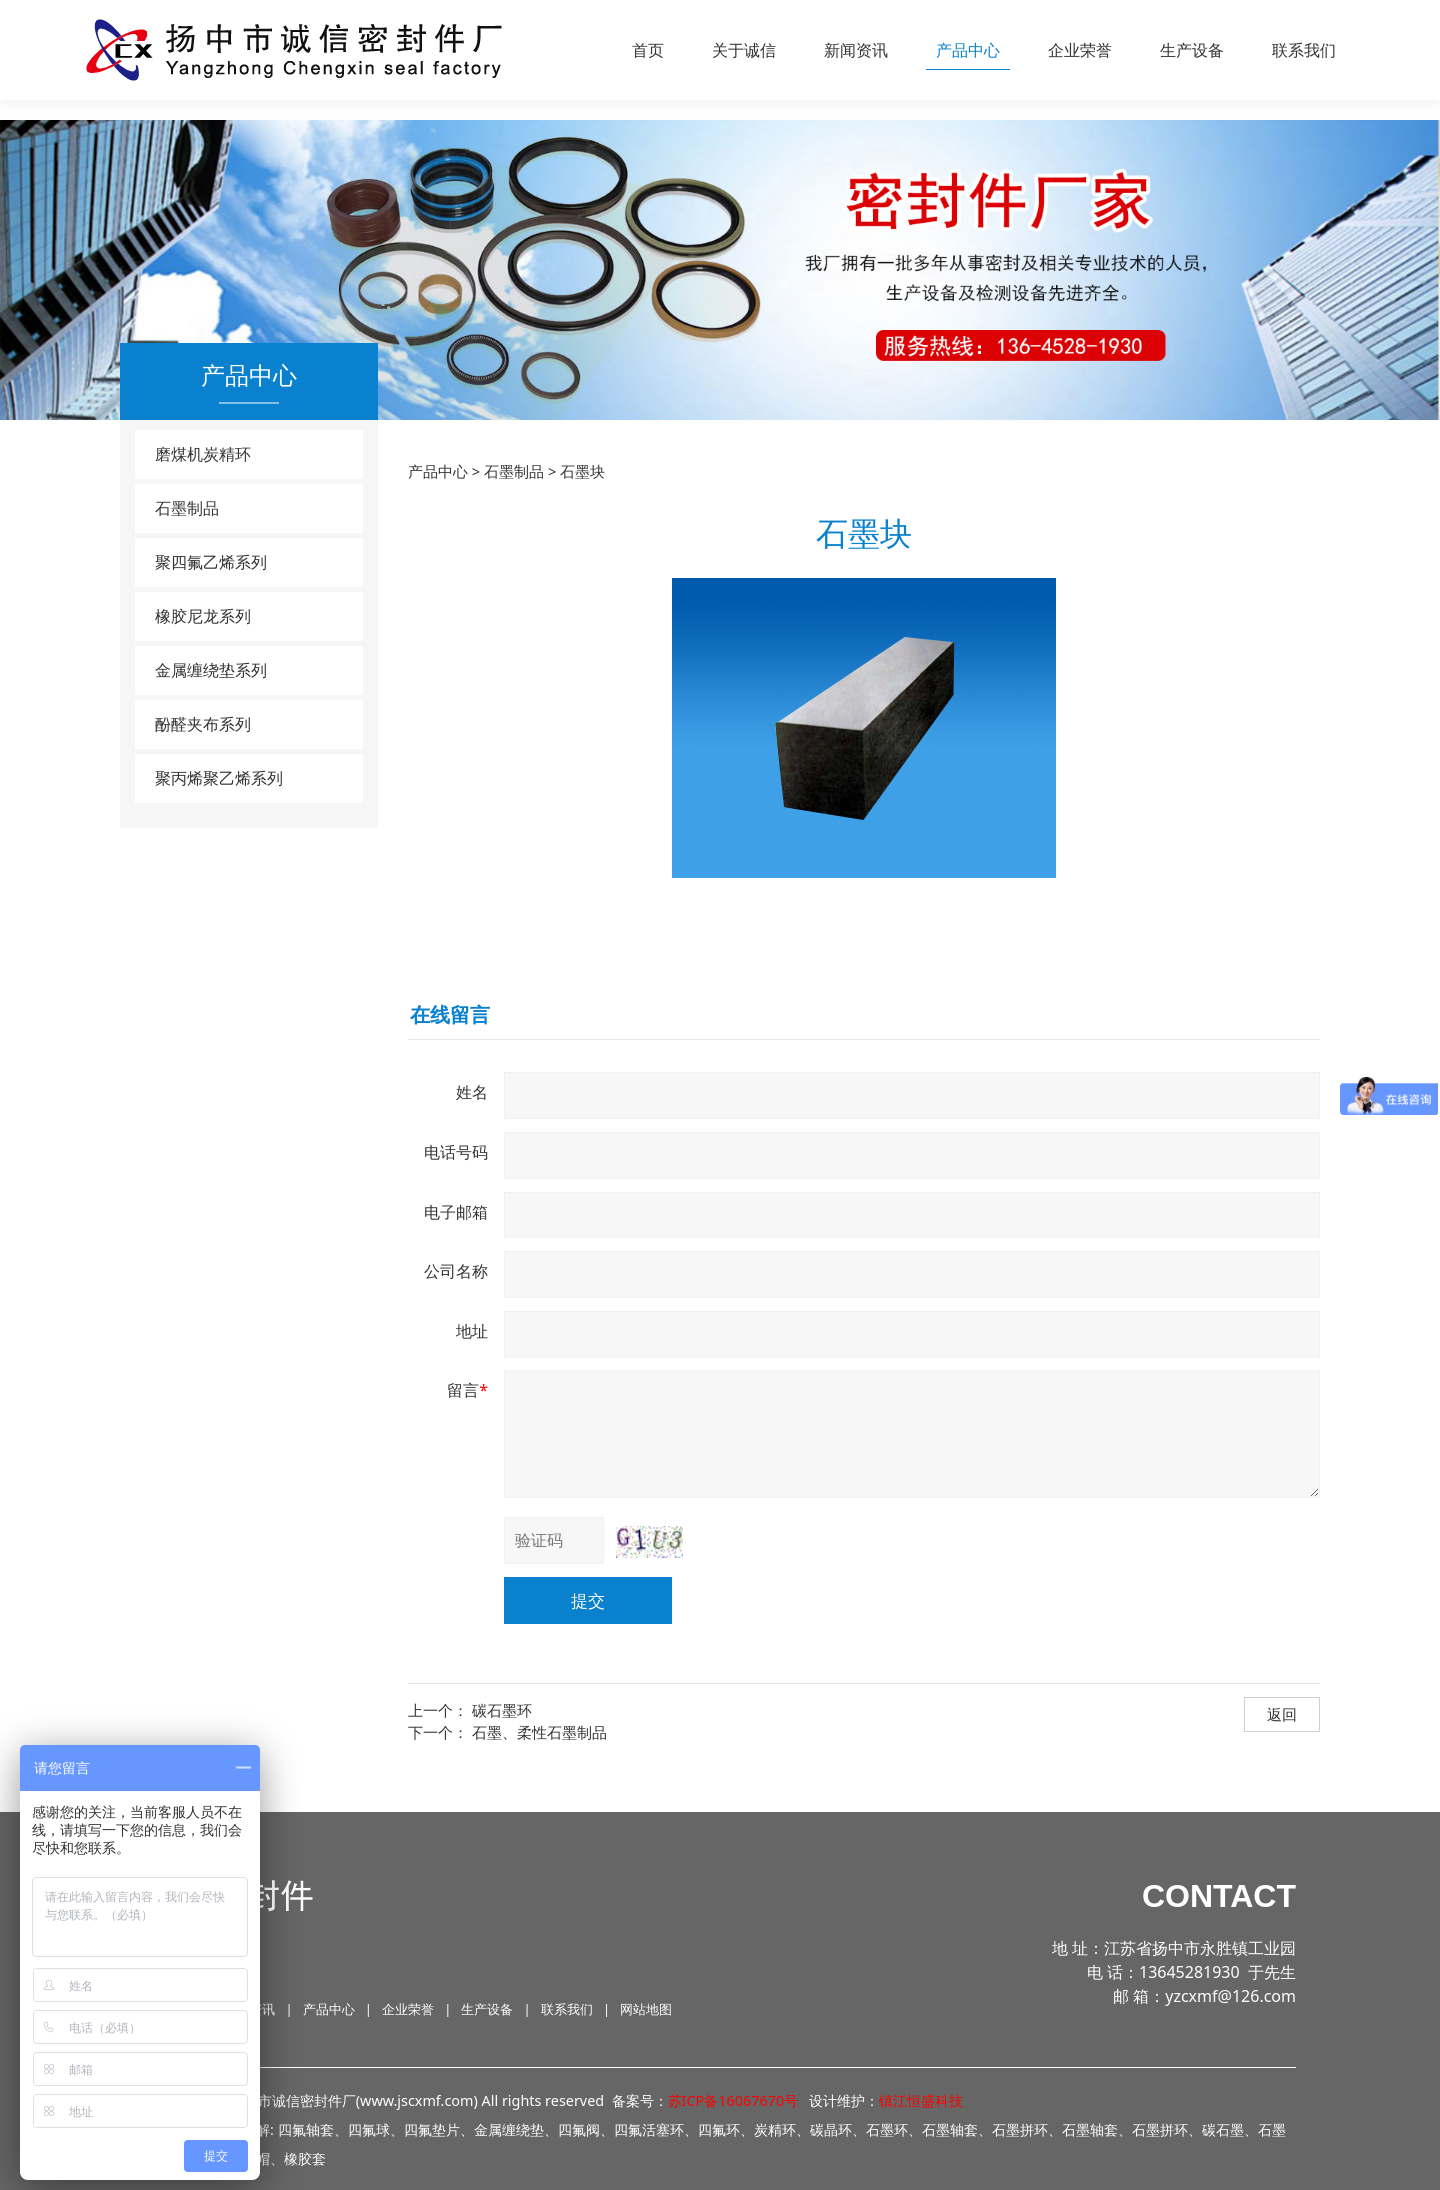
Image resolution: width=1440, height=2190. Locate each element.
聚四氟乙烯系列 (211, 562)
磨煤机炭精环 (203, 454)
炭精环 (775, 2129)
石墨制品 (187, 508)
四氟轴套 (306, 2129)
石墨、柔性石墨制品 (539, 1732)
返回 (1282, 1714)
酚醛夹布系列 (203, 724)
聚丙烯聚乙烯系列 (219, 778)
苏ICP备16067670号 (733, 2100)
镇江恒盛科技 (921, 2100)
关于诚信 (744, 50)
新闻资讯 (856, 50)
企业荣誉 (1080, 50)
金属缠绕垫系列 (211, 670)
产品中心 (968, 50)
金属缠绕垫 (509, 2129)
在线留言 (450, 1014)
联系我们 (1304, 50)
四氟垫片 (432, 2129)
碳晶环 (831, 2129)
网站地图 (646, 2009)
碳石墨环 (502, 1710)
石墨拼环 (1160, 2129)
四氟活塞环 (649, 2129)
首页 (648, 50)
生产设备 (1192, 50)
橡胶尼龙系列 (203, 616)
